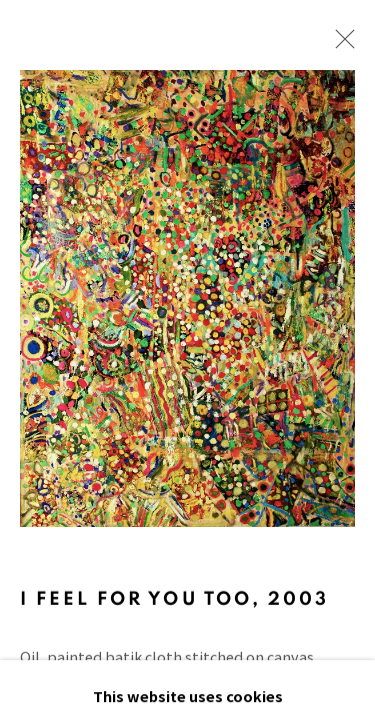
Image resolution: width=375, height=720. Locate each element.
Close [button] (340, 45)
